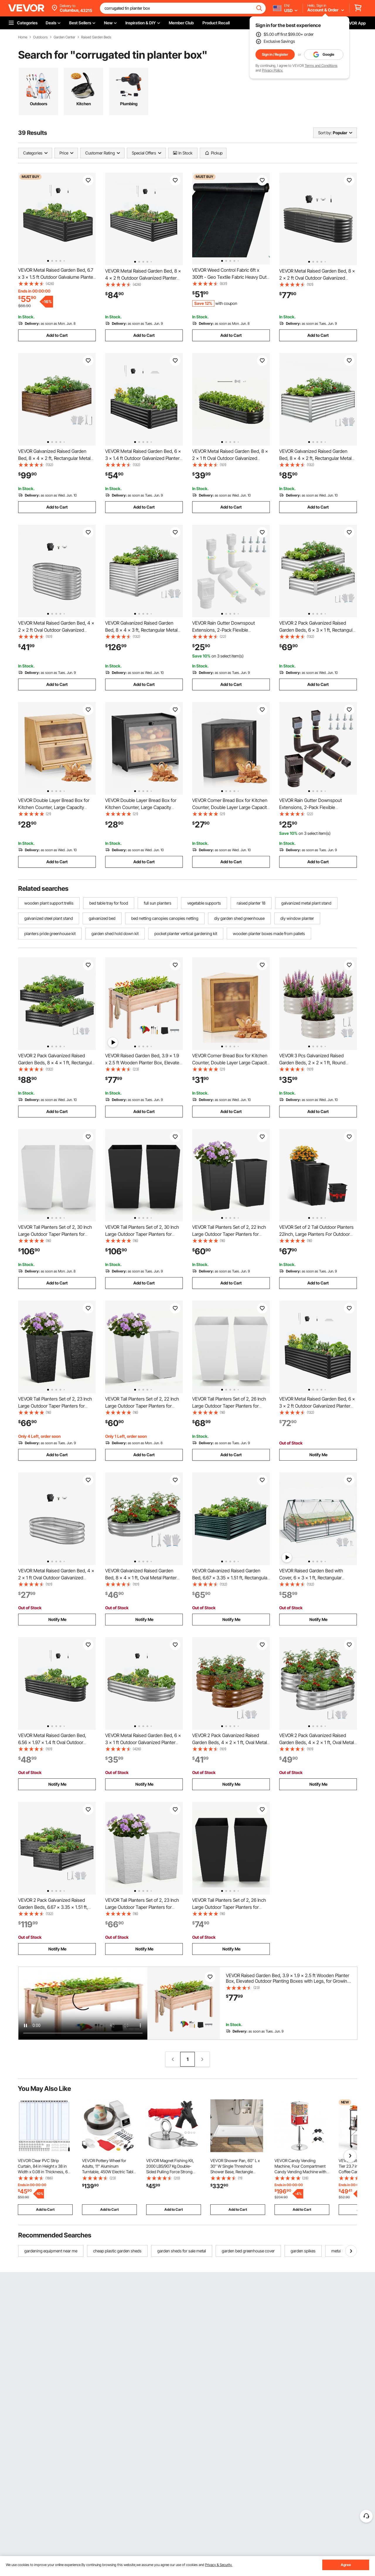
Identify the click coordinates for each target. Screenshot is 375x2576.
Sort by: (325, 132)
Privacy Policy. (272, 70)
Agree (346, 2565)
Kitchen (83, 103)
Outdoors (40, 37)
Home (22, 37)
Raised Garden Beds (96, 37)
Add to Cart (57, 335)
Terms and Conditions (321, 65)
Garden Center (64, 37)
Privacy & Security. (218, 2565)
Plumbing (128, 103)
